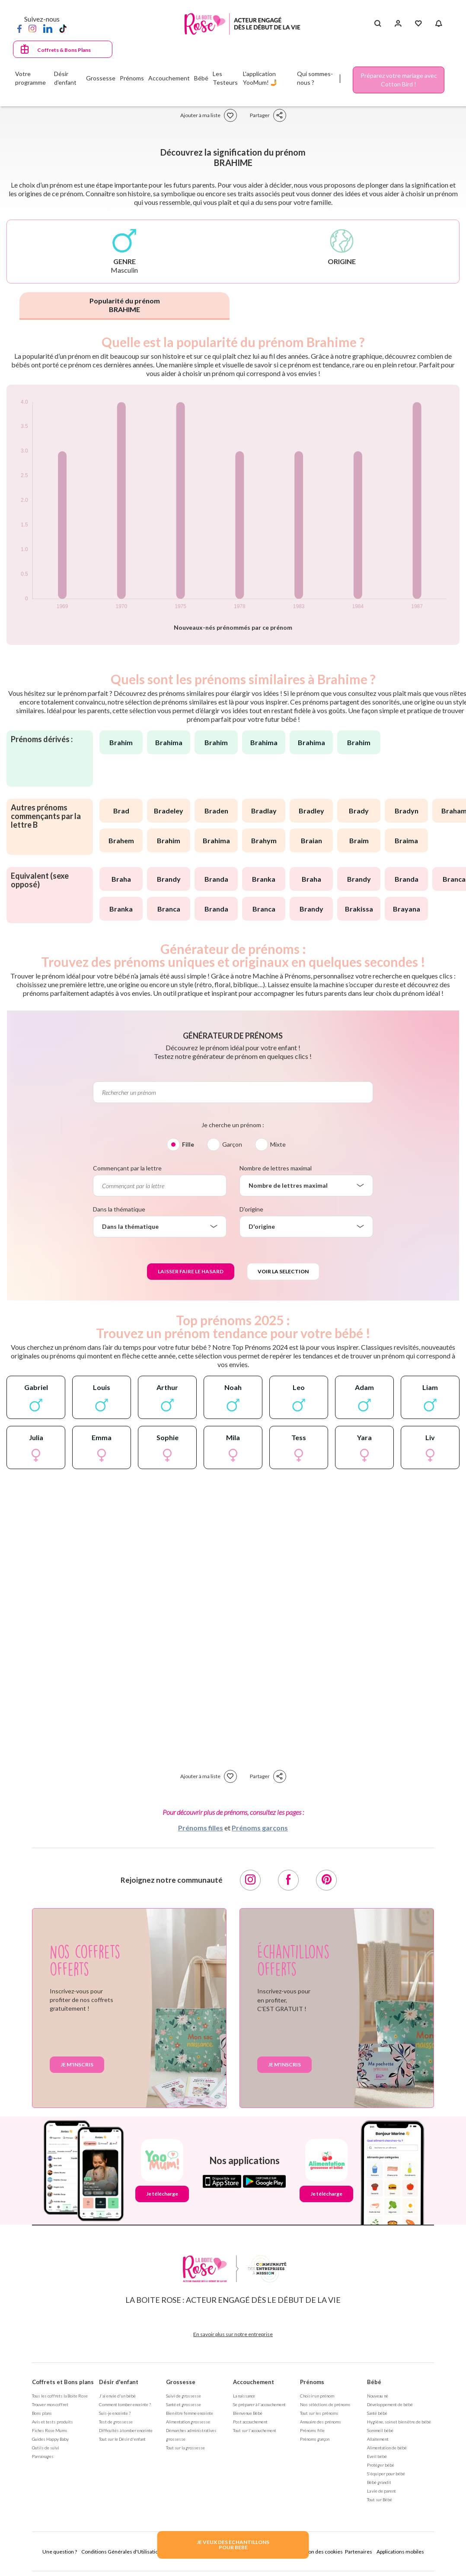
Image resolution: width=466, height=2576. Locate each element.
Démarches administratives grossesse (191, 2435)
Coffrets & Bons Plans (64, 50)
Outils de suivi (45, 2447)
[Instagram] (32, 28)
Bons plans (42, 2413)
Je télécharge (162, 2193)
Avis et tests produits (52, 2421)
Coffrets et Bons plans (63, 2381)
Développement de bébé (390, 2404)
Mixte (278, 1144)
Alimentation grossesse (188, 2421)
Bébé (374, 2381)
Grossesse (180, 2381)
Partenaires (358, 2551)
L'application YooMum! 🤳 (260, 78)
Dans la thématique (119, 1209)
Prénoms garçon (314, 2439)
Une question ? (59, 2551)
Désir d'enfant (118, 2381)
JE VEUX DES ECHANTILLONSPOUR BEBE (233, 2544)
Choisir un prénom (317, 2395)
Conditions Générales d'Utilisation (121, 2551)
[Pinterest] (326, 1880)
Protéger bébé (380, 2465)
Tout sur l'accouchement (254, 2430)
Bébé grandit (379, 2482)
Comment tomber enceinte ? (125, 2404)
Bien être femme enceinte (189, 2413)
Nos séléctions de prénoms (325, 2404)
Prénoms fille (312, 2430)
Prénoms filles (200, 1828)
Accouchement (253, 2381)
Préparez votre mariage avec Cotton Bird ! (399, 80)
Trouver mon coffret (50, 2404)
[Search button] (377, 24)
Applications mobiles (400, 2551)
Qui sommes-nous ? (315, 78)
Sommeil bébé (380, 2430)
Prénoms (312, 2381)
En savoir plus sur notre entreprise (233, 2334)
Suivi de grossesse (183, 2395)
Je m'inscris (77, 2064)
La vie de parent (381, 2490)
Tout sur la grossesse (185, 2447)
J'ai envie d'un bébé (117, 2395)
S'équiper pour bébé (386, 2473)
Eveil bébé (377, 2456)
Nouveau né (377, 2395)
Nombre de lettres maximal (275, 1168)
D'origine (251, 1209)
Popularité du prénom (124, 304)
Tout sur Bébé (379, 2499)
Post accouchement (250, 2421)
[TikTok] (63, 28)
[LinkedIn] (47, 28)
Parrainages (43, 2456)
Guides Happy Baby (50, 2439)
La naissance (244, 2395)
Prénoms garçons (260, 1828)
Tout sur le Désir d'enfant (122, 2439)
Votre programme (30, 78)
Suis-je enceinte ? (115, 2413)
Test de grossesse (116, 2421)
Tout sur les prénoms (319, 2413)
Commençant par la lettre (127, 1168)
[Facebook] (19, 28)
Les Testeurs (225, 78)
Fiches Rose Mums (49, 2430)
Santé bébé (377, 2413)
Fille (188, 1144)
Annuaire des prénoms (320, 2421)
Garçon (232, 1144)
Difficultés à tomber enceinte (126, 2430)
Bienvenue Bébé (247, 2413)
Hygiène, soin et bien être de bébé (399, 2421)
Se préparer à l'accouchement (259, 2404)
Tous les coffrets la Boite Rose (60, 2395)
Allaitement (378, 2439)
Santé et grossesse (183, 2404)
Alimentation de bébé (387, 2447)
